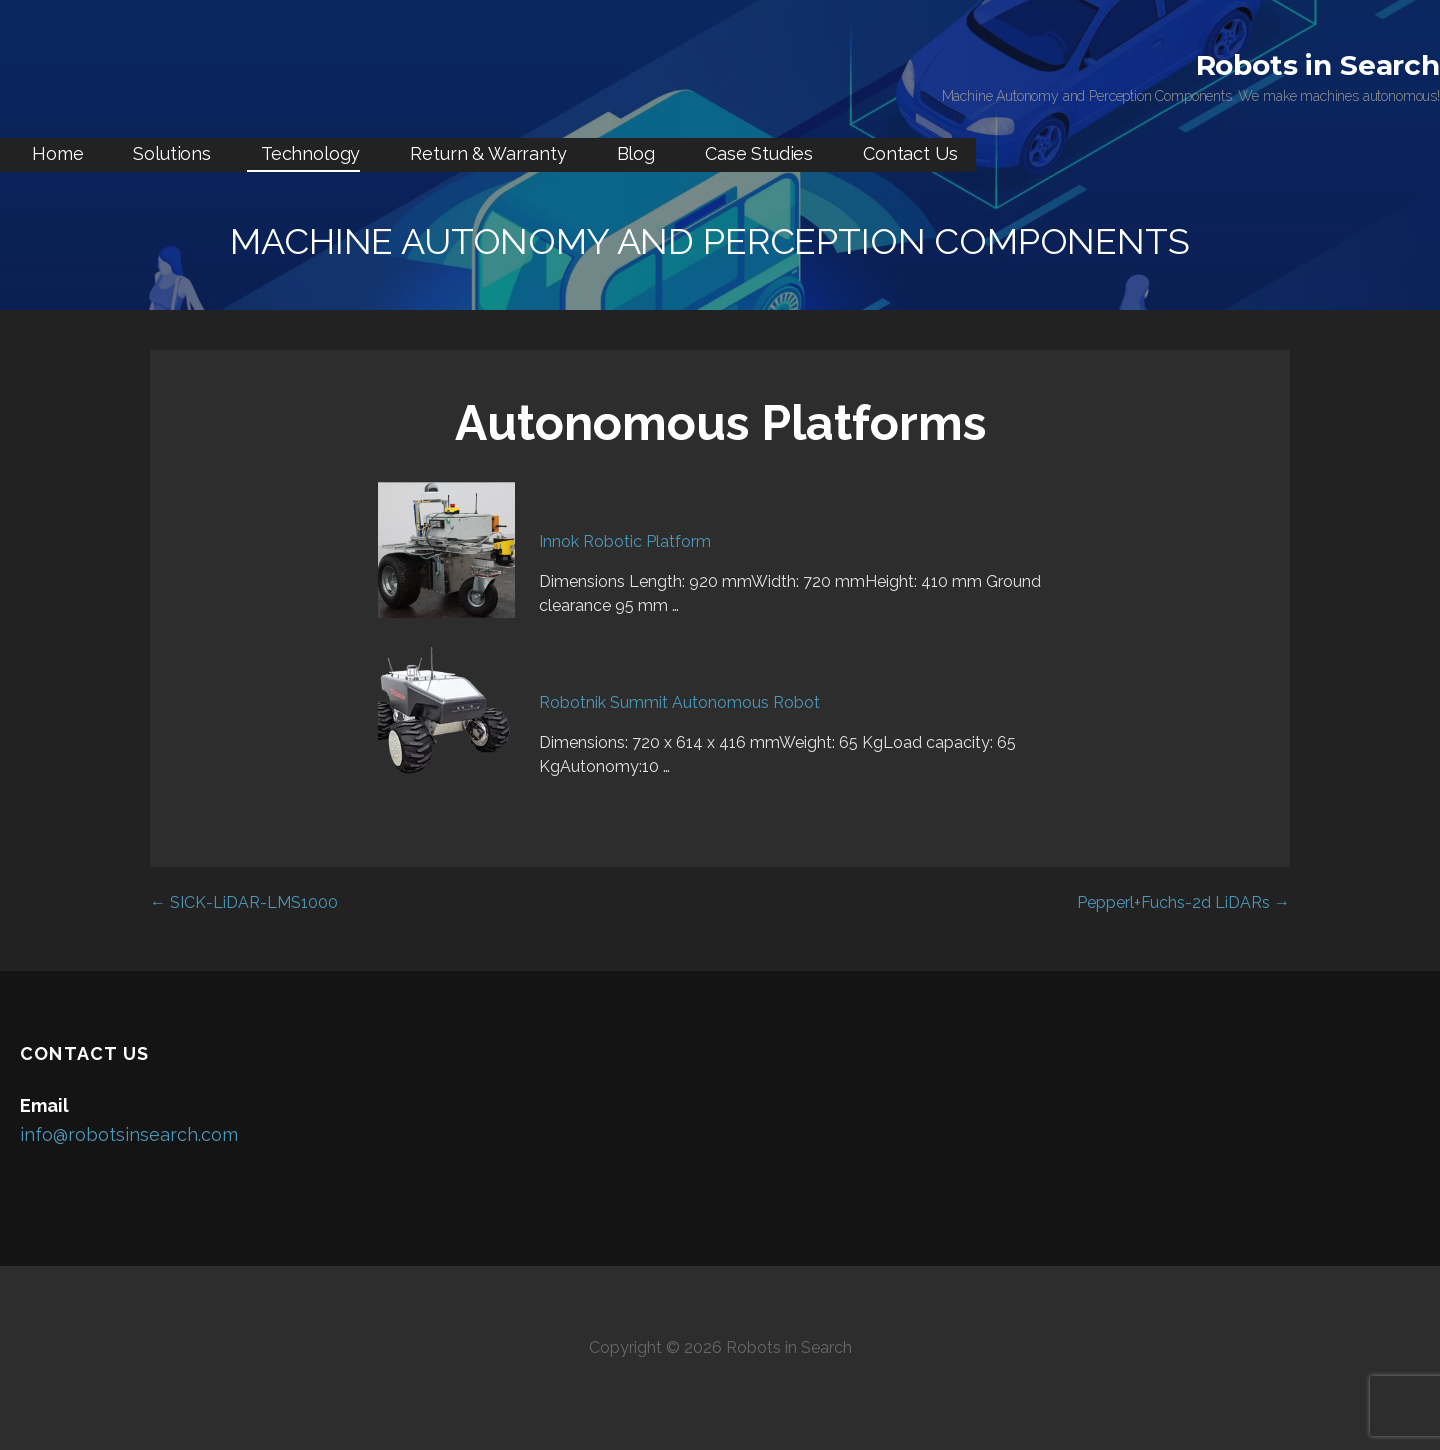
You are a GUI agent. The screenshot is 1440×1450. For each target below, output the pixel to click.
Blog (636, 153)
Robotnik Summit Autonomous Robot (679, 702)
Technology (310, 153)
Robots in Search (1318, 65)
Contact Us (910, 153)
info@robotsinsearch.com (129, 1134)
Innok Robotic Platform (625, 541)
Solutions (172, 153)
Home (57, 153)
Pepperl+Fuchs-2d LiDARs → (1183, 902)
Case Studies (759, 153)
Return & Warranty (488, 153)
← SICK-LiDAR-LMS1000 (244, 902)
